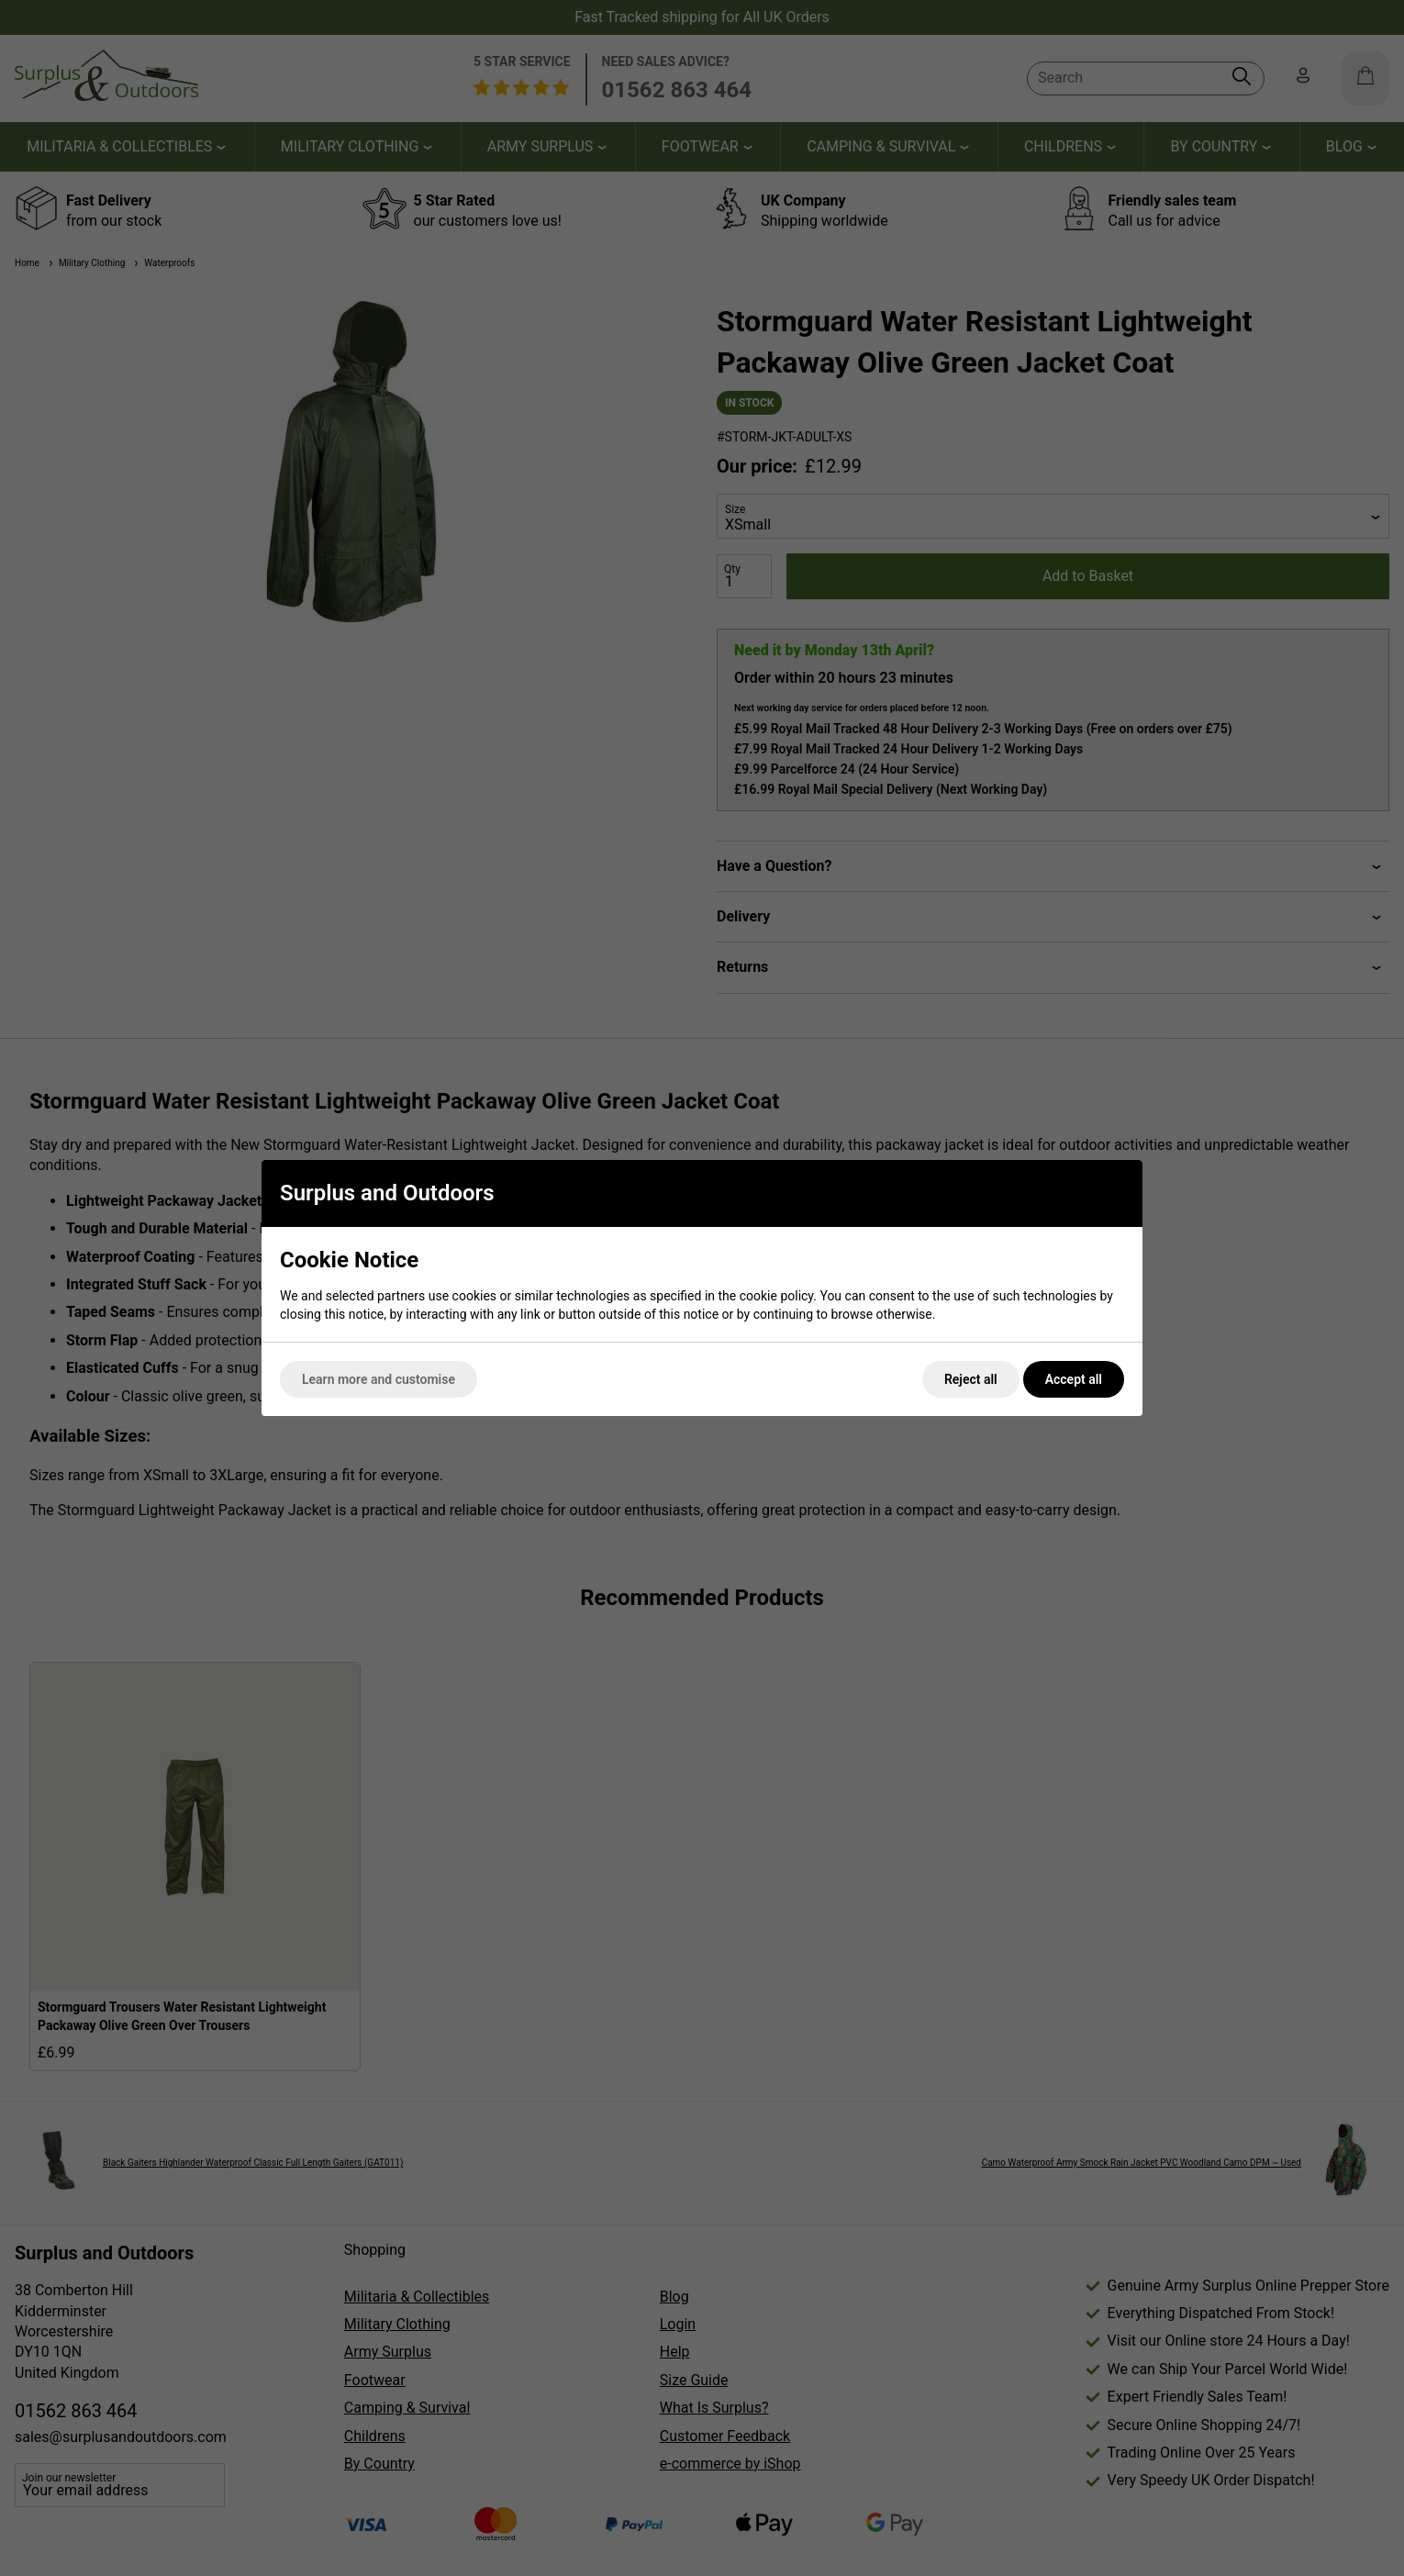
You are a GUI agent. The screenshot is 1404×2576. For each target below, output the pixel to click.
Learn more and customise (378, 1379)
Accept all (1073, 1379)
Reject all (970, 1379)
